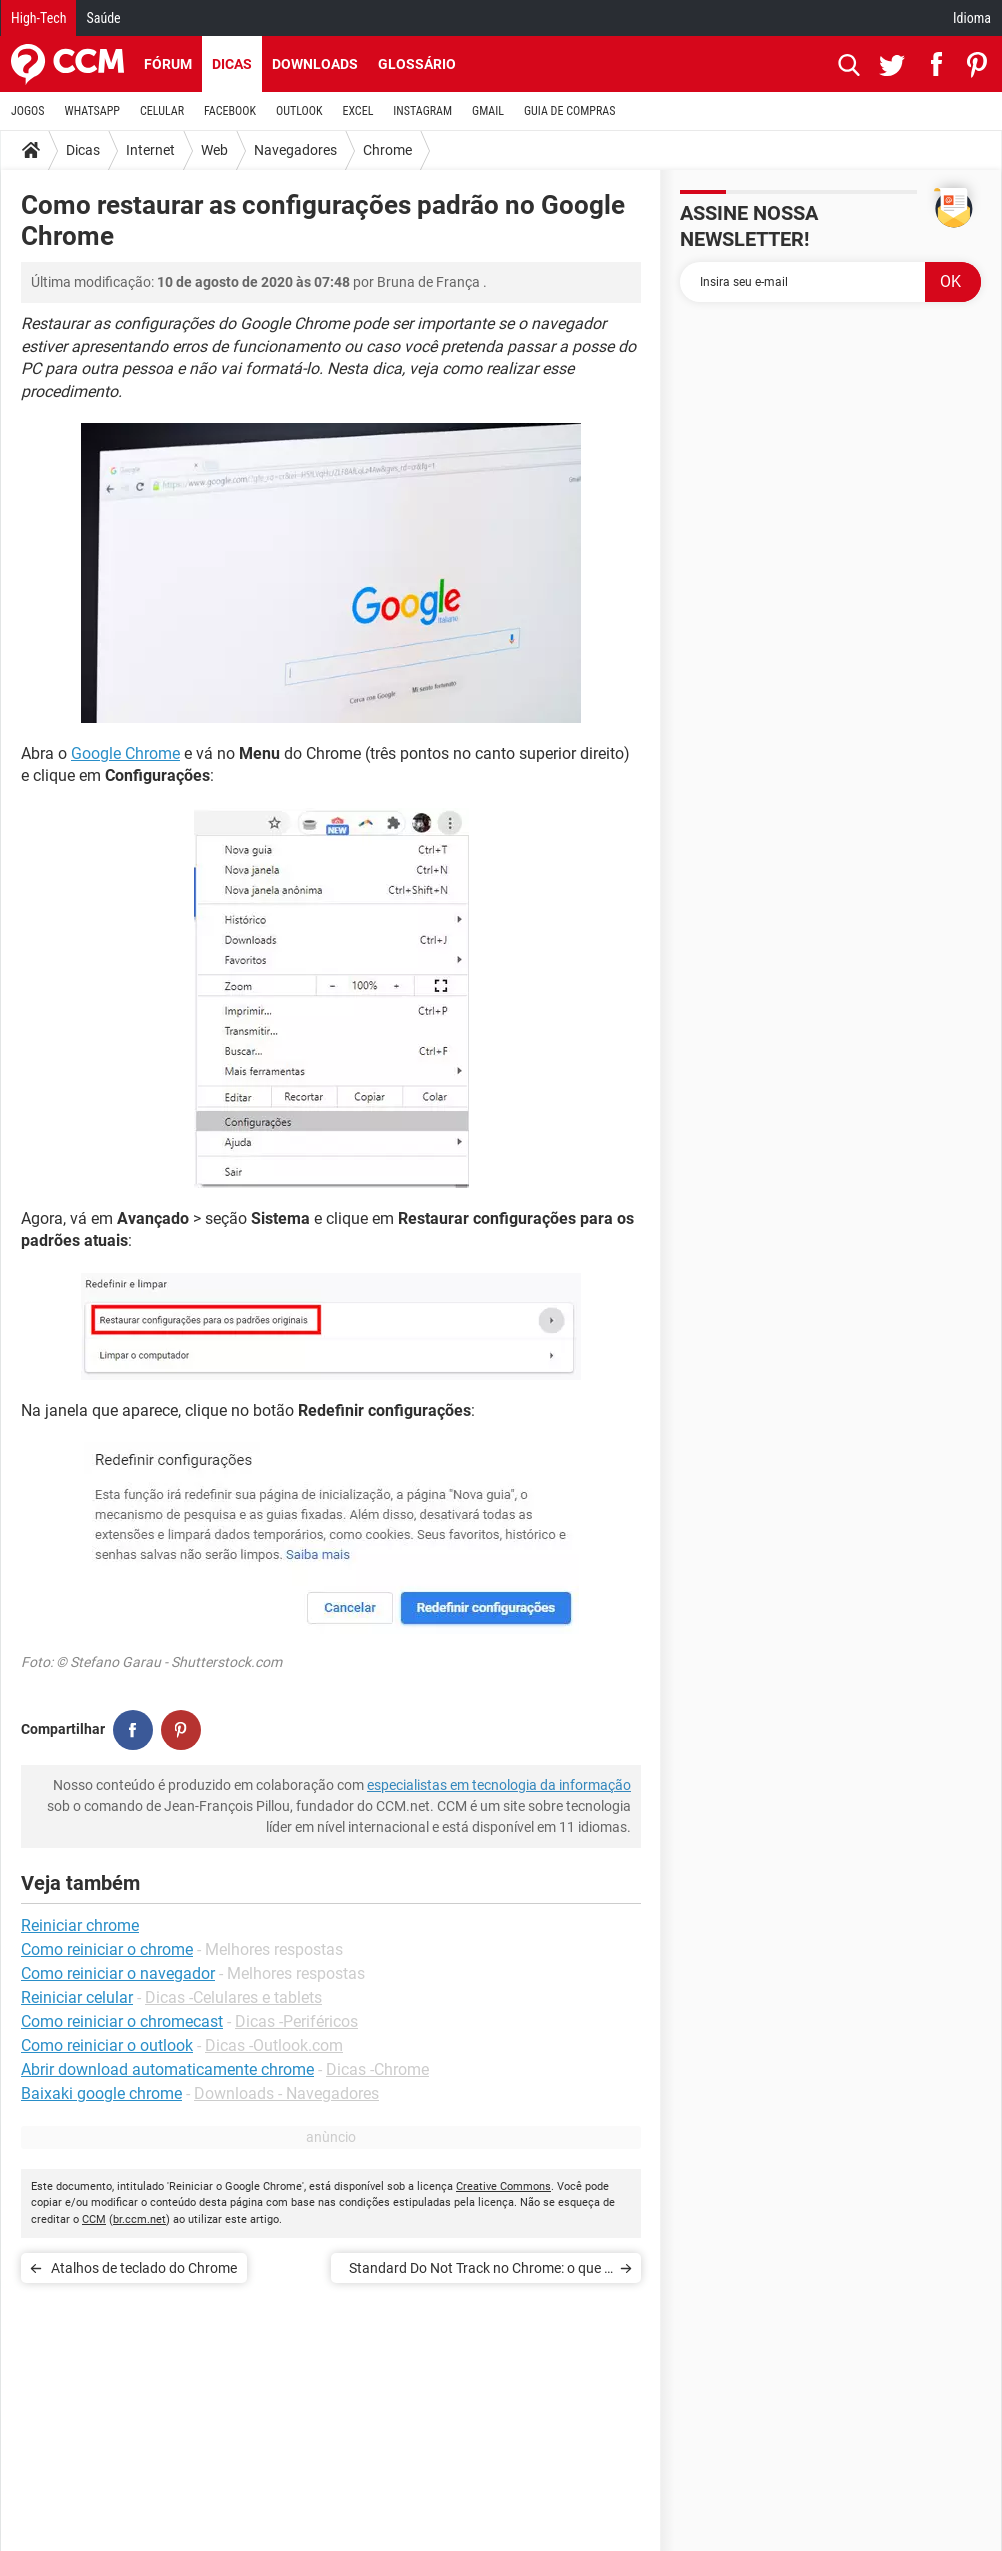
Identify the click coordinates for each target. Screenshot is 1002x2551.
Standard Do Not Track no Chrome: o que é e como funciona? (480, 2271)
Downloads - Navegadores (286, 2093)
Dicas (232, 64)
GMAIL (488, 111)
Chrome (387, 150)
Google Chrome (125, 753)
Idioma (972, 18)
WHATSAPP (92, 111)
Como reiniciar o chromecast (122, 2021)
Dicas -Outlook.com (274, 2045)
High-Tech (38, 18)
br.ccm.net (139, 2219)
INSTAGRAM (422, 111)
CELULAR (162, 111)
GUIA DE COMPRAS (569, 111)
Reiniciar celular (77, 1997)
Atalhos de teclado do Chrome (144, 2268)
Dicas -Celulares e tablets (233, 1997)
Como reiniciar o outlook (107, 2045)
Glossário (417, 64)
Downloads (315, 64)
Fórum (168, 64)
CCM (94, 2219)
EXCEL (357, 111)
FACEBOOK (230, 111)
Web (214, 150)
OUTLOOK (299, 111)
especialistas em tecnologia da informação (499, 1785)
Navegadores (295, 150)
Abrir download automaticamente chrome (167, 2069)
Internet (150, 150)
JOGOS (28, 111)
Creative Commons (503, 2186)
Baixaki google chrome (101, 2093)
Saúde (103, 18)
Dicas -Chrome (377, 2069)
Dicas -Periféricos (296, 2021)
